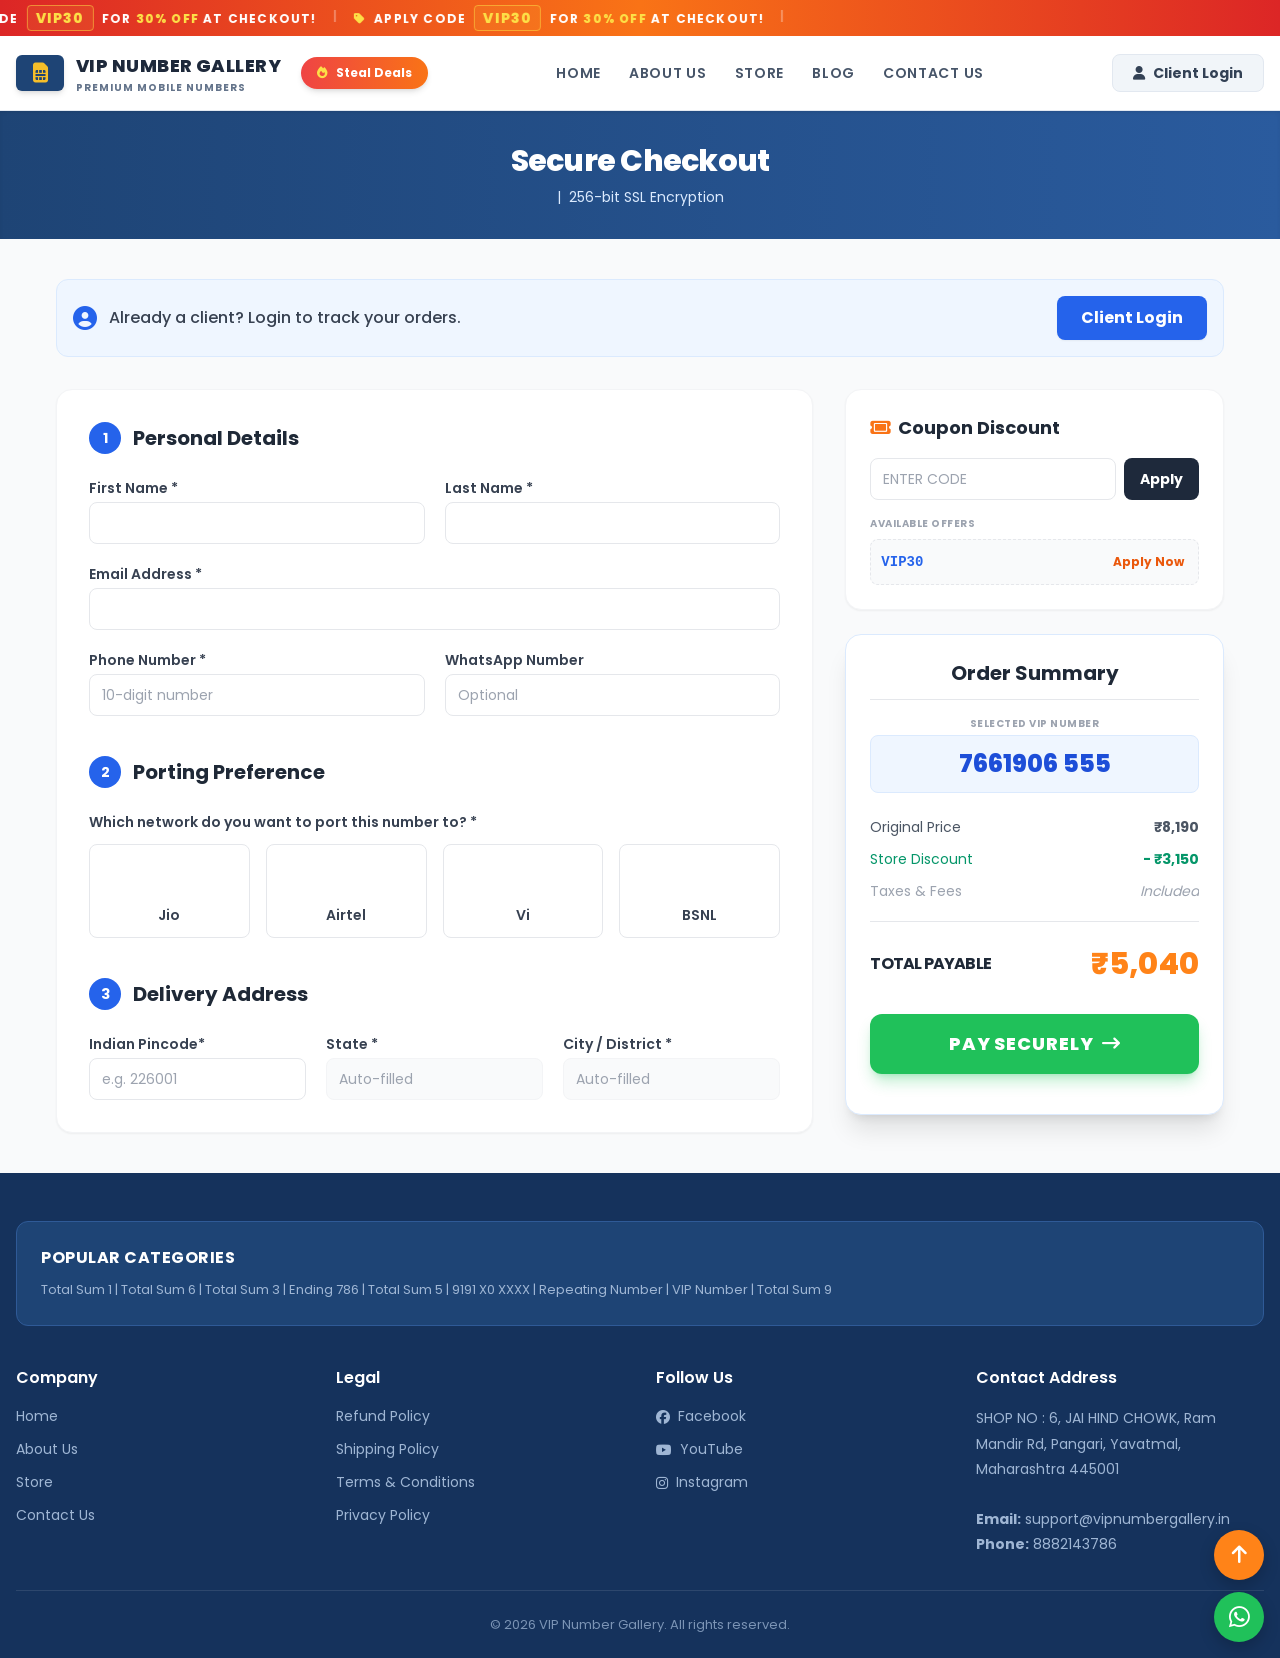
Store (760, 73)
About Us (668, 73)
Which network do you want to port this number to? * (283, 822)
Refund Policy (383, 1416)
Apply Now (1148, 561)
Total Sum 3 (242, 1289)
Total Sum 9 (794, 1289)
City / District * (617, 1044)
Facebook (701, 1416)
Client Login (1188, 73)
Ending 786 (324, 1289)
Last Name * (489, 488)
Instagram (702, 1482)
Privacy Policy (383, 1515)
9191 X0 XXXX (491, 1289)
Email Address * (145, 574)
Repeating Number (601, 1289)
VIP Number (710, 1289)
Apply (1161, 479)
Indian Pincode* (147, 1044)
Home (578, 73)
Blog (833, 73)
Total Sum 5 (405, 1289)
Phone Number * (147, 660)
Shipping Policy (387, 1449)
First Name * (133, 488)
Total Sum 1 (76, 1289)
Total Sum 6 (158, 1289)
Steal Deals (364, 72)
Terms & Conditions (405, 1482)
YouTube (699, 1449)
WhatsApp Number (514, 660)
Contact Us (933, 73)
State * (352, 1044)
